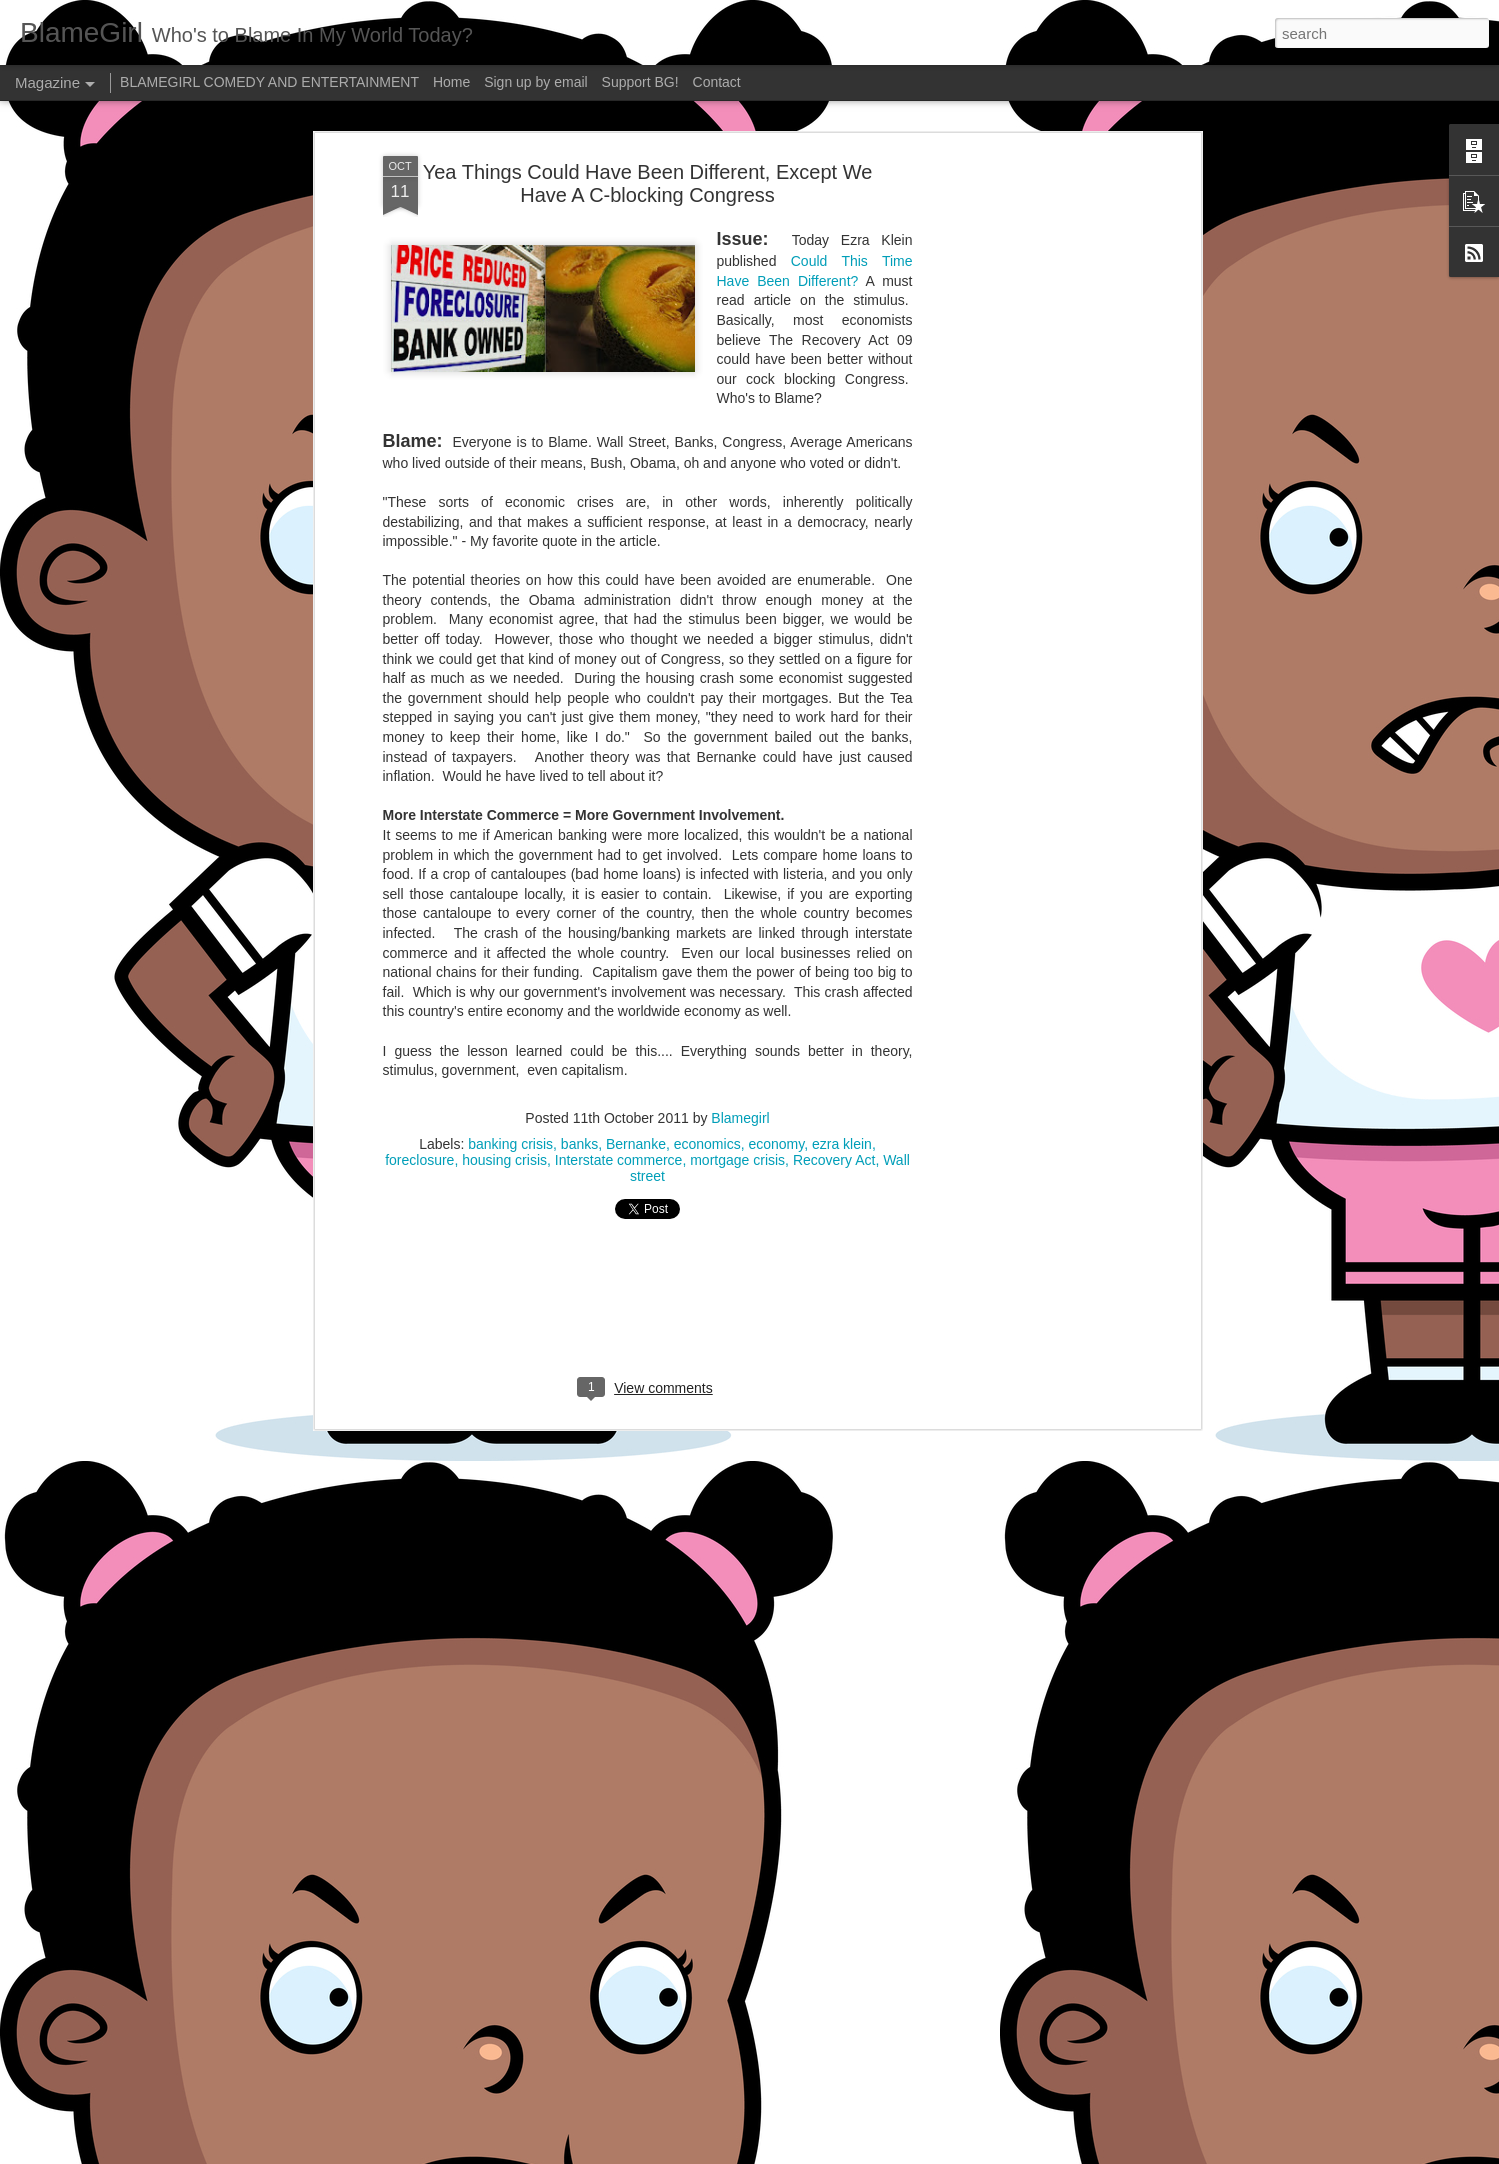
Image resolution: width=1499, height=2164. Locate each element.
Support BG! (640, 82)
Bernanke (636, 976)
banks (579, 976)
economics (707, 976)
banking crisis (510, 976)
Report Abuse (870, 2153)
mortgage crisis (737, 992)
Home (451, 82)
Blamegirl (740, 950)
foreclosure (419, 992)
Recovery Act (834, 992)
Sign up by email (536, 82)
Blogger (812, 2153)
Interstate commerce (619, 992)
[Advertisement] (1023, 303)
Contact (717, 82)
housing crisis (504, 992)
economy (776, 976)
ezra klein (842, 976)
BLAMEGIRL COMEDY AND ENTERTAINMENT (269, 82)
